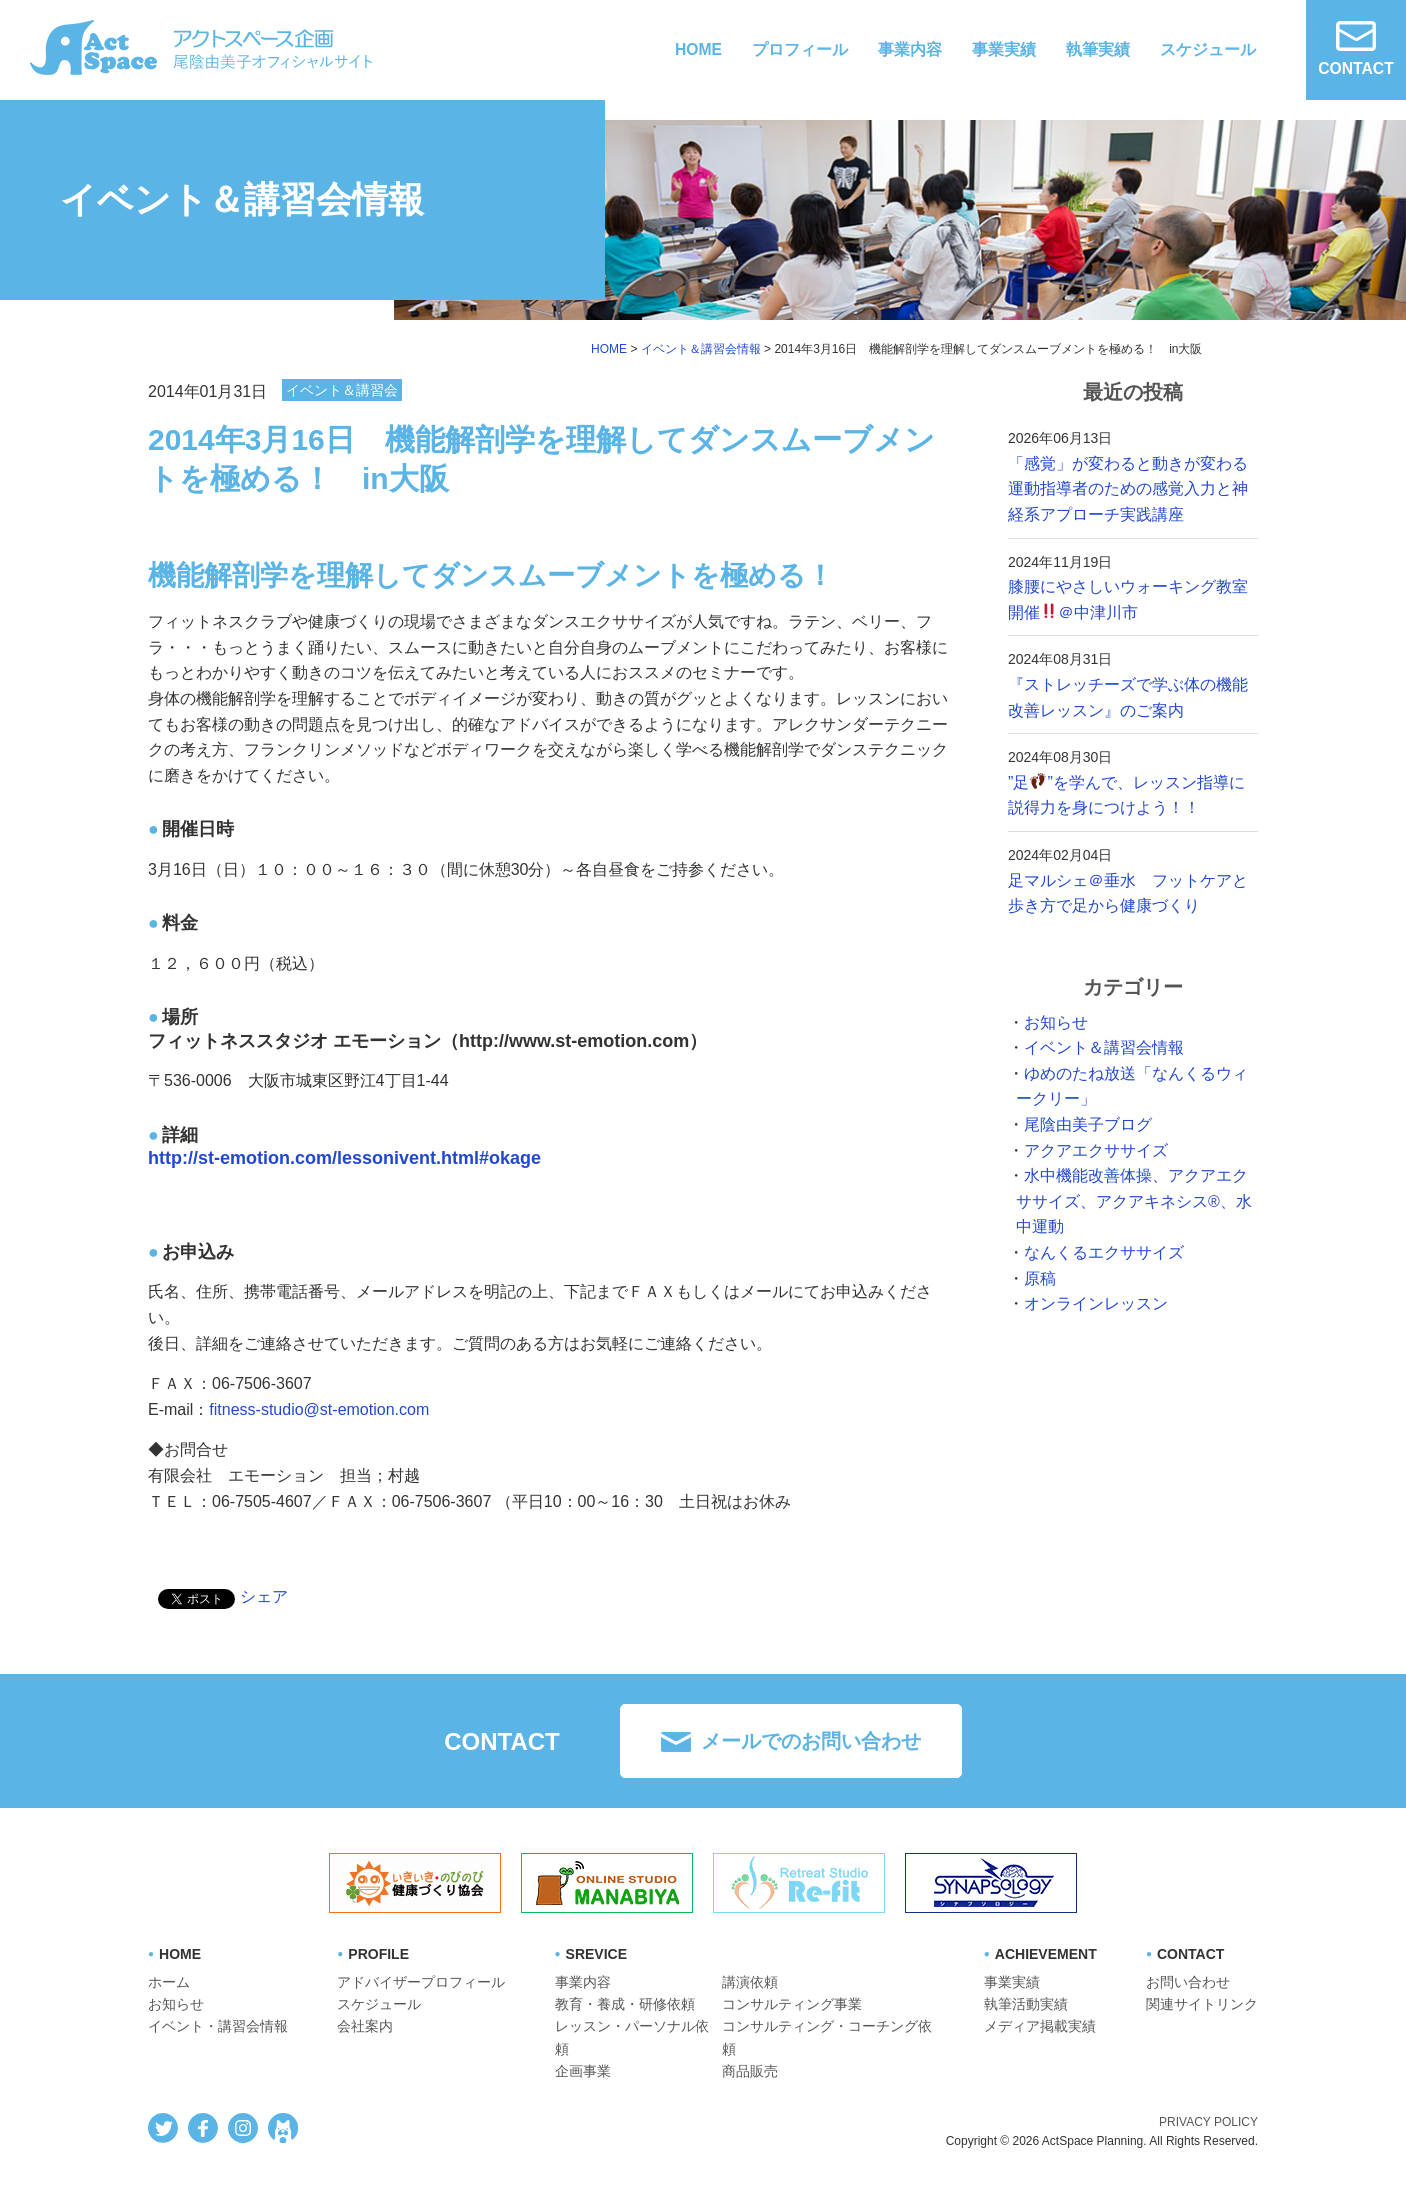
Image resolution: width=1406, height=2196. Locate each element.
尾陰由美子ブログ (1088, 1124)
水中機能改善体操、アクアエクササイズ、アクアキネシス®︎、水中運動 (1134, 1201)
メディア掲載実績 (1040, 2026)
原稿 (1040, 1278)
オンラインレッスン (1096, 1303)
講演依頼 (750, 1982)
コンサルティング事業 (792, 2004)
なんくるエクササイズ (1104, 1252)
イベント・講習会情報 (218, 2026)
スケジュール (1208, 49)
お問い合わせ (1188, 1982)
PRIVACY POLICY (1208, 2122)
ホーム (169, 1982)
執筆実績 (1098, 49)
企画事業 (583, 2071)
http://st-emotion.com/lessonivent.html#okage (344, 1158)
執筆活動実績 (1026, 2004)
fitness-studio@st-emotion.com (319, 1409)
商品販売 (750, 2071)
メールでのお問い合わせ (811, 1741)
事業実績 (1004, 49)
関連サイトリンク (1202, 2004)
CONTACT (1355, 49)
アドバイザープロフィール (421, 1982)
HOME (698, 49)
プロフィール (800, 49)
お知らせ (1056, 1022)
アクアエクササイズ (1096, 1150)
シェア (264, 1596)
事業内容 (910, 49)
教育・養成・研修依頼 (625, 2004)
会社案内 (365, 2026)
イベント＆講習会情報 (1104, 1047)
